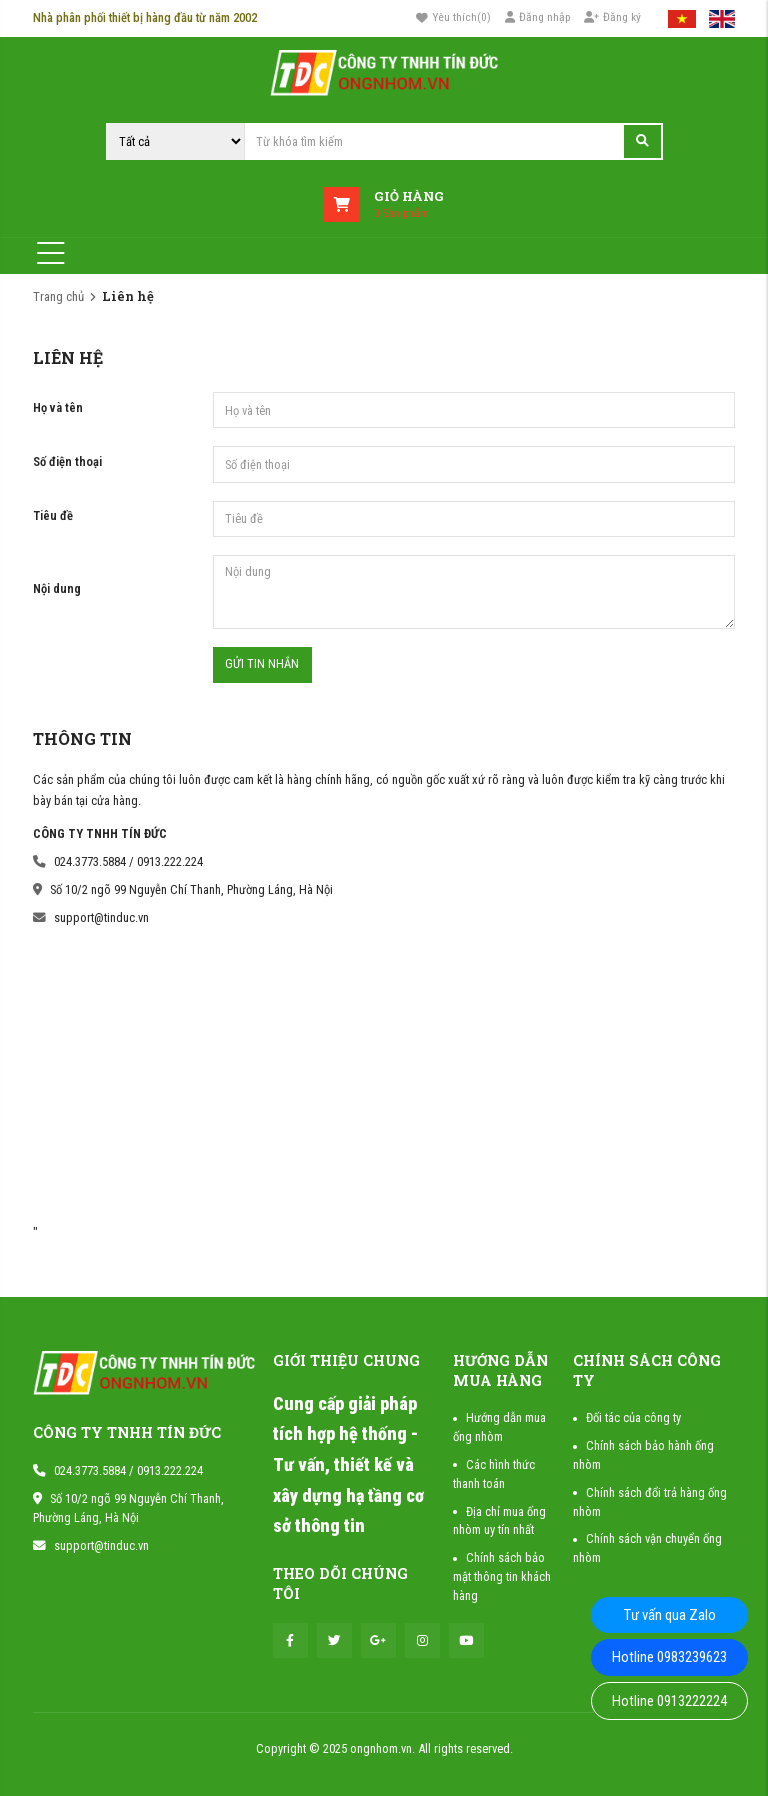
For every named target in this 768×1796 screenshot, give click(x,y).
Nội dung (57, 588)
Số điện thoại (67, 461)
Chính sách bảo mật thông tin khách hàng (502, 1576)
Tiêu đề (53, 515)
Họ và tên (58, 407)
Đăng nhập (538, 17)
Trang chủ (58, 296)
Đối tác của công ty (633, 1417)
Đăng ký (613, 17)
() (454, 18)
